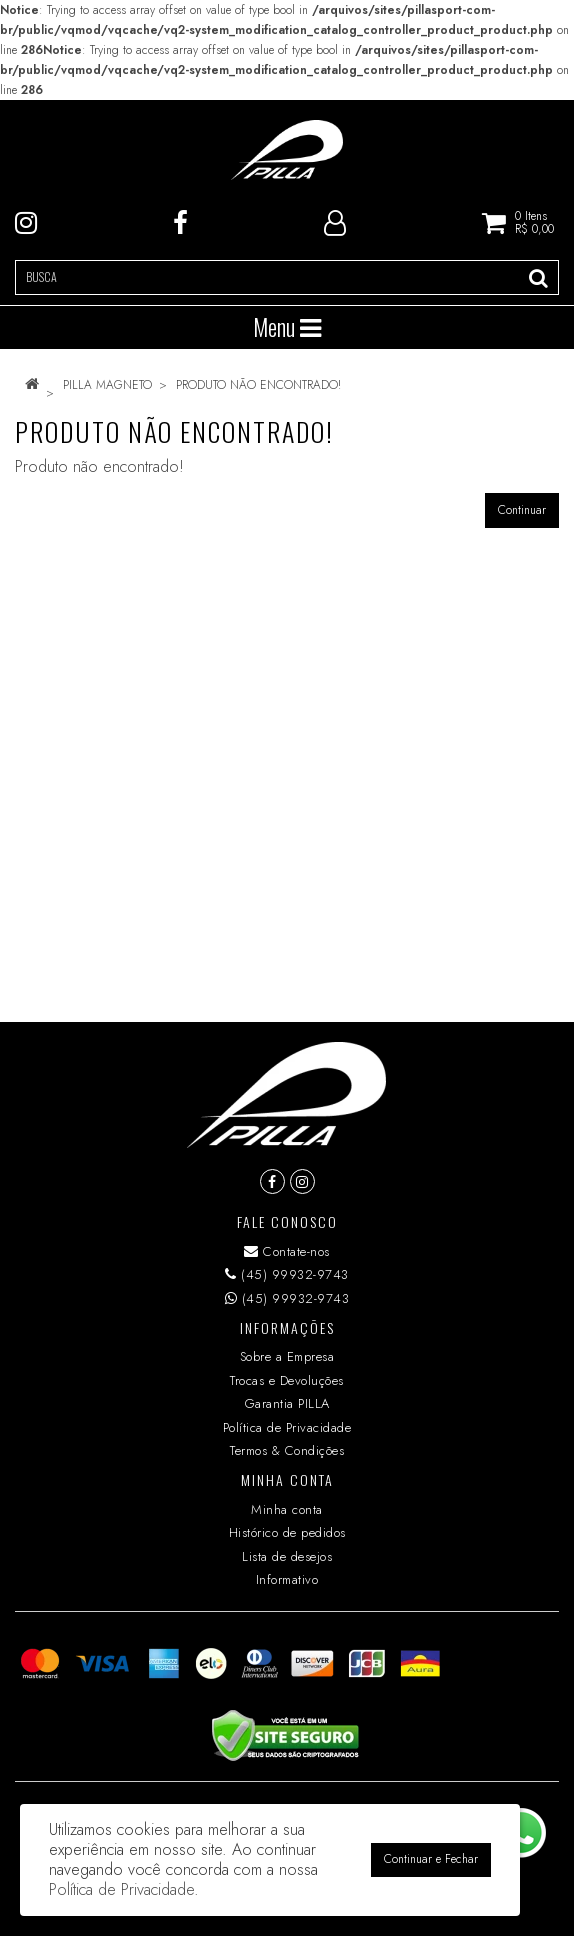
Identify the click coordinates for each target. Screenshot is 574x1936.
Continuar (522, 510)
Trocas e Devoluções (287, 1380)
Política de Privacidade (287, 1427)
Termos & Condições (287, 1450)
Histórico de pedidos (287, 1532)
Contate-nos (287, 1251)
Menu (287, 327)
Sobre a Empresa (287, 1356)
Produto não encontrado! (258, 385)
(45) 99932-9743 (287, 1274)
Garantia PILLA (287, 1403)
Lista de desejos (287, 1556)
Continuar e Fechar (431, 1859)
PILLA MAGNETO (107, 385)
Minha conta (287, 1509)
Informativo (287, 1579)
